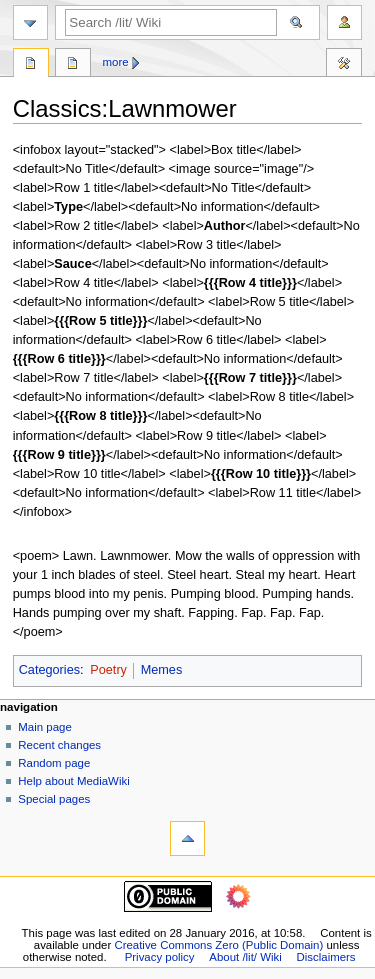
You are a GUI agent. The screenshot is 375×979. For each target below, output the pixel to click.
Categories (49, 670)
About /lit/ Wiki (245, 957)
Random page (54, 763)
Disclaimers (326, 957)
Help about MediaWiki (73, 781)
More (116, 62)
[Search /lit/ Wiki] (171, 22)
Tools (344, 65)
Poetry (108, 670)
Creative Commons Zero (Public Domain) (218, 945)
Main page (45, 727)
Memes (162, 670)
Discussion (73, 65)
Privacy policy (160, 957)
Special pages (54, 799)
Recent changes (59, 745)
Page (31, 65)
